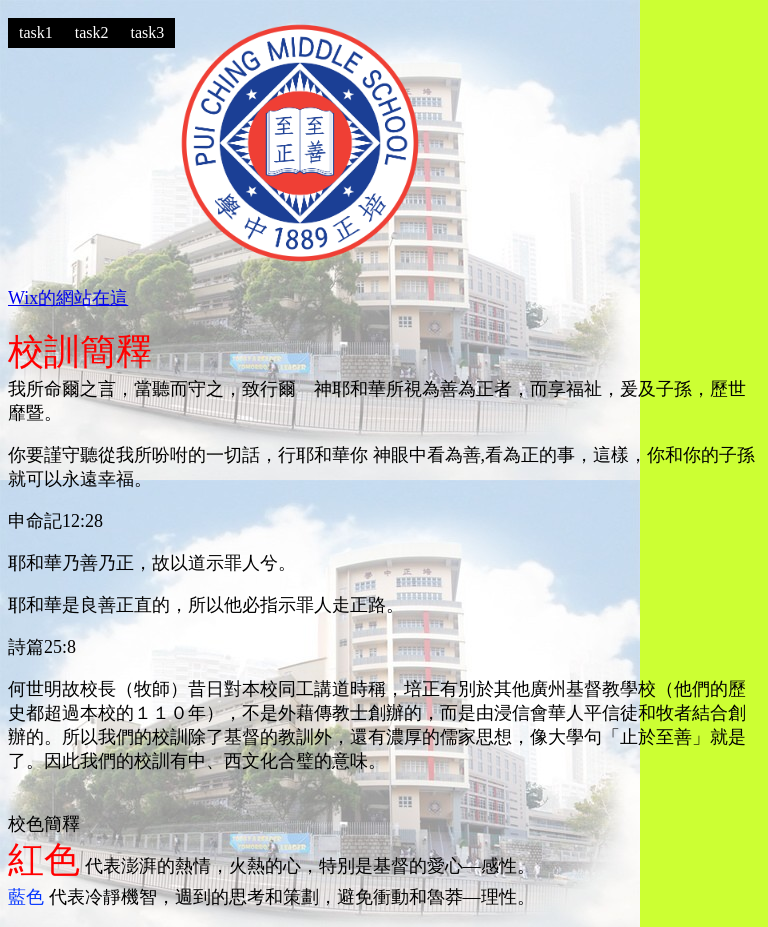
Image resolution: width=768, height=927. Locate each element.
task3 (148, 32)
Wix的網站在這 (68, 298)
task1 (36, 32)
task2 (92, 32)
